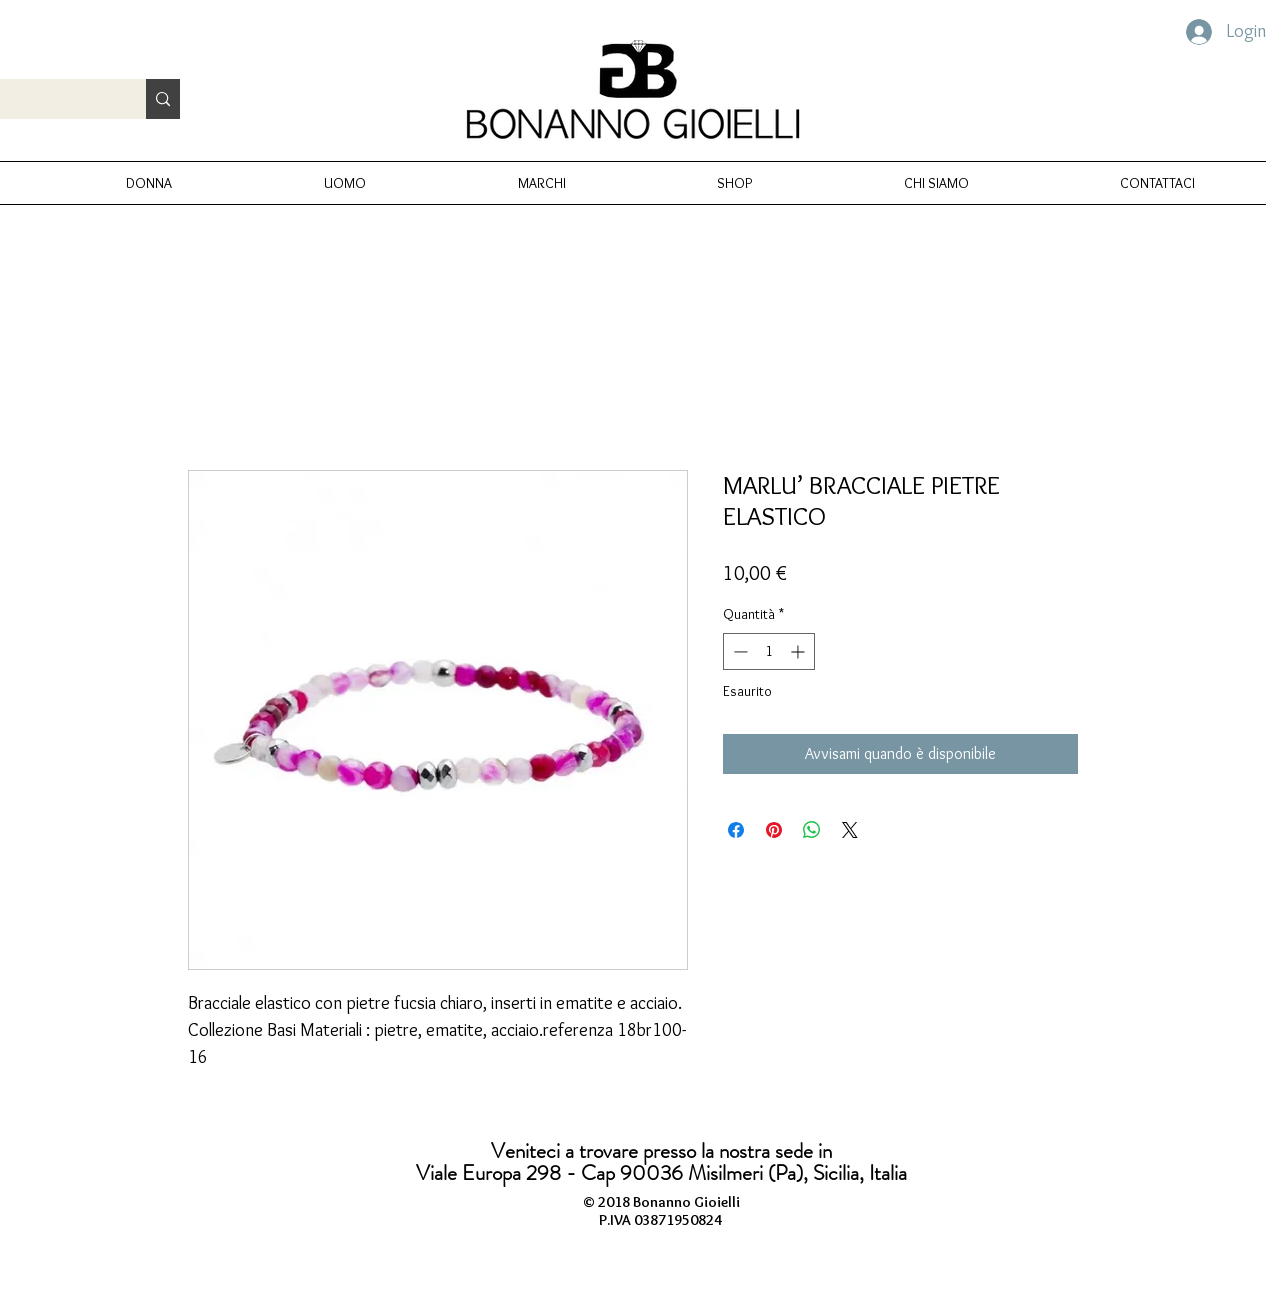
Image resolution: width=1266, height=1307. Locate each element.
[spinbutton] (769, 651)
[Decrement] (738, 651)
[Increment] (799, 651)
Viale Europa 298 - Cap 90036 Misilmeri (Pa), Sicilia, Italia (661, 1173)
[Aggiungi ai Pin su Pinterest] (774, 830)
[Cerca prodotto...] (163, 99)
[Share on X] (850, 830)
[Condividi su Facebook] (736, 830)
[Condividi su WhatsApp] (812, 830)
